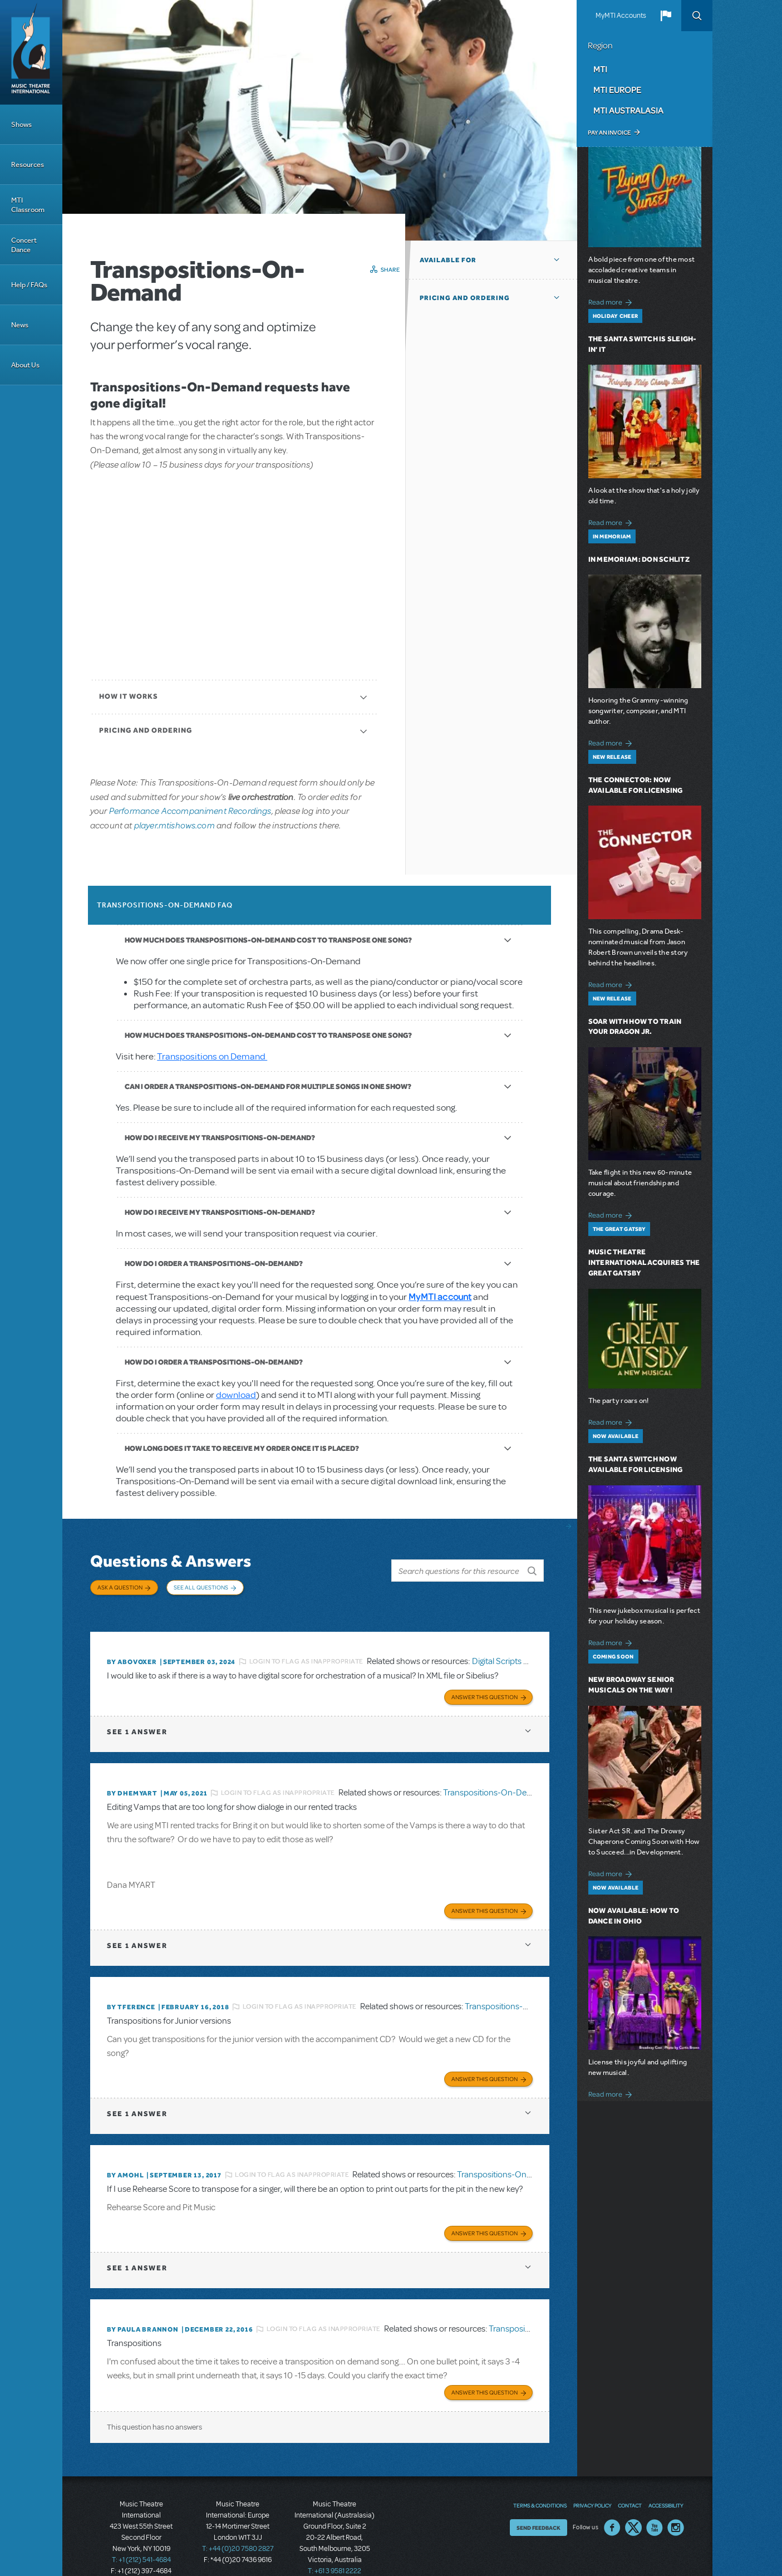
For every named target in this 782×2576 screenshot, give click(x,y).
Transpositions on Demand (212, 1056)
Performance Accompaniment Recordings (190, 810)
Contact (630, 2482)
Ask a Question (119, 1587)
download (236, 1395)
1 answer (137, 1718)
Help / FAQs (29, 285)
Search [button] (696, 15)
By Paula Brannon (143, 2309)
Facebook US (612, 2504)
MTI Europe (617, 89)
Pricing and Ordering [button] (465, 298)
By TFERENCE (131, 1991)
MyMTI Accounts (621, 15)
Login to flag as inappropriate (306, 1650)
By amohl (125, 2157)
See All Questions (201, 1587)
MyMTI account (440, 1296)
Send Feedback (538, 2504)
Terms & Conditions (540, 2482)
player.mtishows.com (174, 824)
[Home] (31, 52)
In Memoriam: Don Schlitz (639, 559)
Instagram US (675, 2504)
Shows (21, 124)
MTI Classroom (28, 204)
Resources (27, 164)
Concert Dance (24, 244)
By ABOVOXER (132, 1650)
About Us (25, 365)
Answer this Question (484, 1683)
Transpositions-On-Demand (496, 1779)
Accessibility (665, 2482)
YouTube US (654, 2504)
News (19, 325)
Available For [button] (448, 260)
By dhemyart (132, 1779)
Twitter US (633, 2504)
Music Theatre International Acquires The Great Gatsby (644, 1262)
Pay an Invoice (609, 132)
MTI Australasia (628, 110)
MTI (600, 69)
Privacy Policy (592, 2482)
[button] (665, 15)
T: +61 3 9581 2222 (334, 2548)
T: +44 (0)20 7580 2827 (238, 2525)
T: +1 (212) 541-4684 (141, 2537)
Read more (612, 301)
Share (390, 269)
